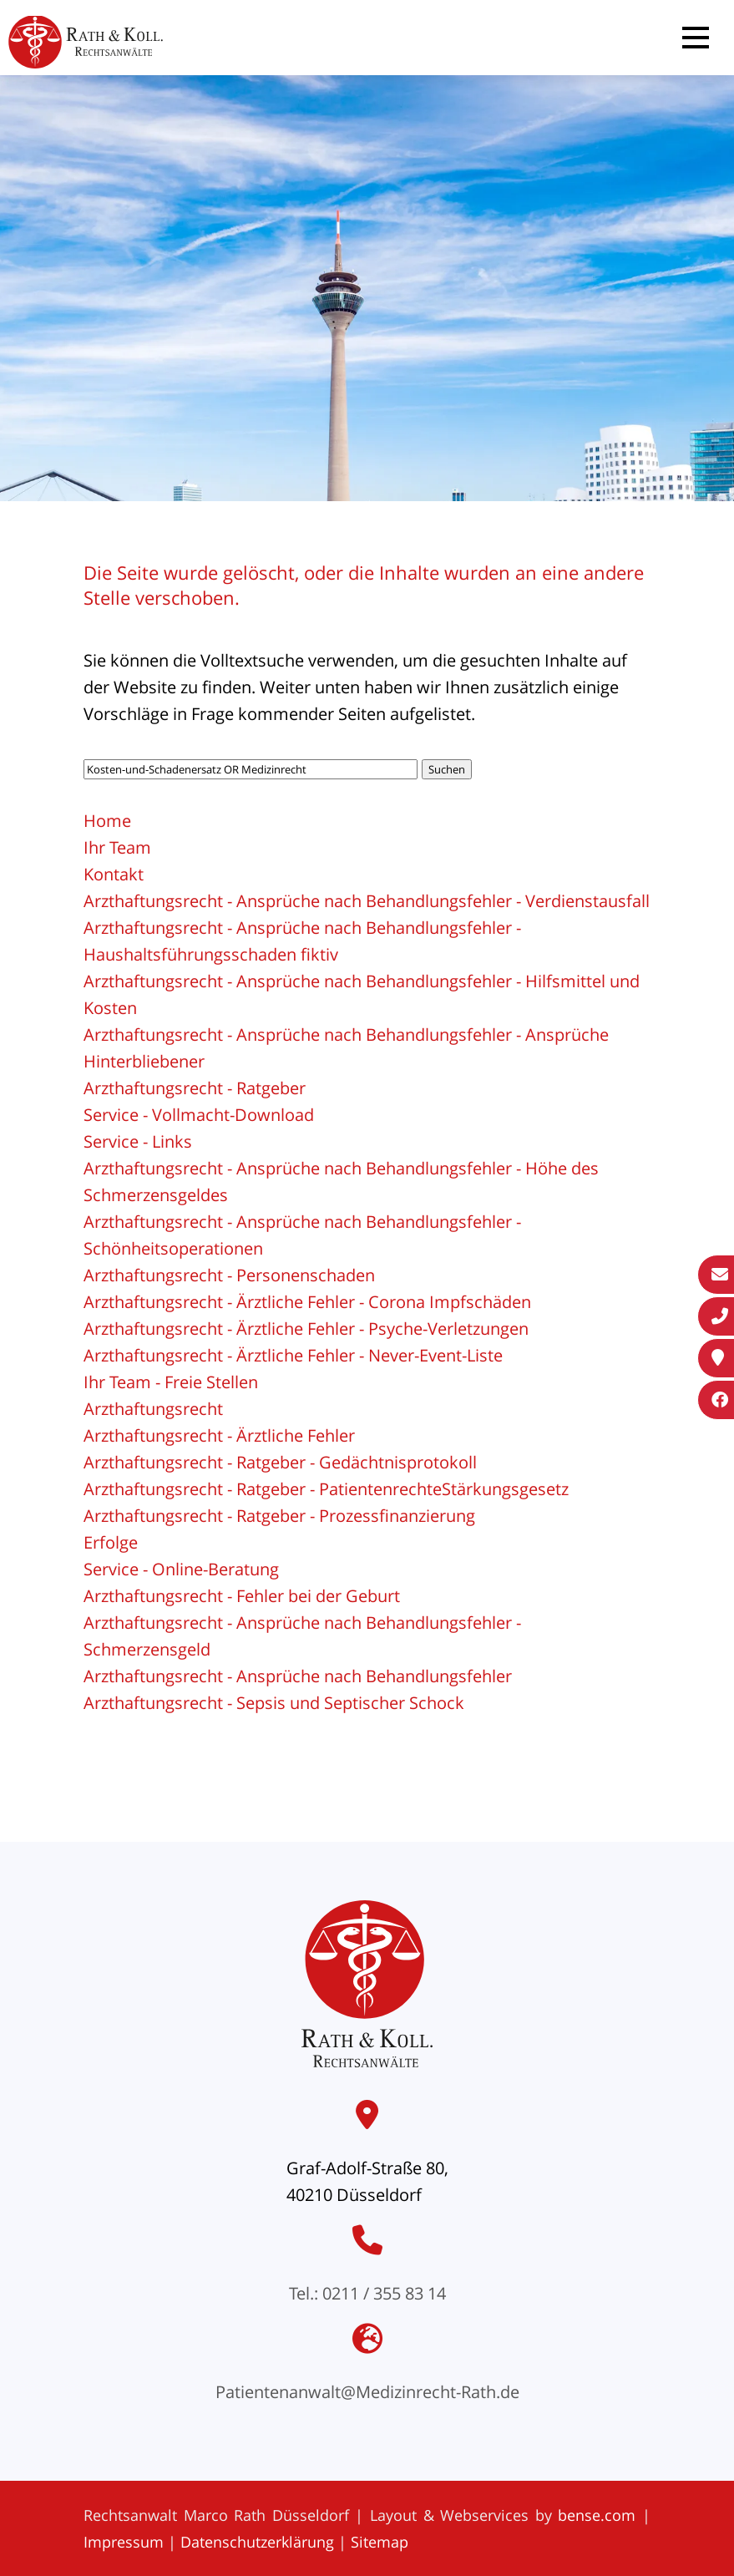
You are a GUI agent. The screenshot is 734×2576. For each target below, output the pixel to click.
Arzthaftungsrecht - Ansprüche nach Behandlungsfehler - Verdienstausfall (367, 901)
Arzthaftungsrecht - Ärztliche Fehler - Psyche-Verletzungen (306, 1328)
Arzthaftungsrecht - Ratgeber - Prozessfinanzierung (279, 1515)
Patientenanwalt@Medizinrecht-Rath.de (367, 2392)
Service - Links (138, 1141)
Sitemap (379, 2542)
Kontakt (114, 874)
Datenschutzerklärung (257, 2542)
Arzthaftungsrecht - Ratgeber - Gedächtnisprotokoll (280, 1462)
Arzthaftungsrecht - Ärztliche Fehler (219, 1435)
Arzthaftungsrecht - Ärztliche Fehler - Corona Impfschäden (307, 1302)
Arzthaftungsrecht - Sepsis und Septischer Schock (274, 1702)
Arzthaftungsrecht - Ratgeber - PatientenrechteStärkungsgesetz (326, 1489)
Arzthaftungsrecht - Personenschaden (229, 1275)
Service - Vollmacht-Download (199, 1114)
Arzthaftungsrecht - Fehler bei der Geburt (242, 1596)
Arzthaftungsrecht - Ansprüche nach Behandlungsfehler (298, 1676)
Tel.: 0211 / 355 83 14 (367, 2293)
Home (107, 820)
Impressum (124, 2542)
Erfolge (111, 1542)
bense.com (596, 2515)
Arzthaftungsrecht (153, 1408)
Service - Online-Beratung (181, 1569)
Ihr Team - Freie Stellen (171, 1382)
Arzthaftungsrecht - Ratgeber (195, 1088)
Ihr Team (117, 847)
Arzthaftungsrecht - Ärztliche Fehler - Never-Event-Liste (293, 1355)
